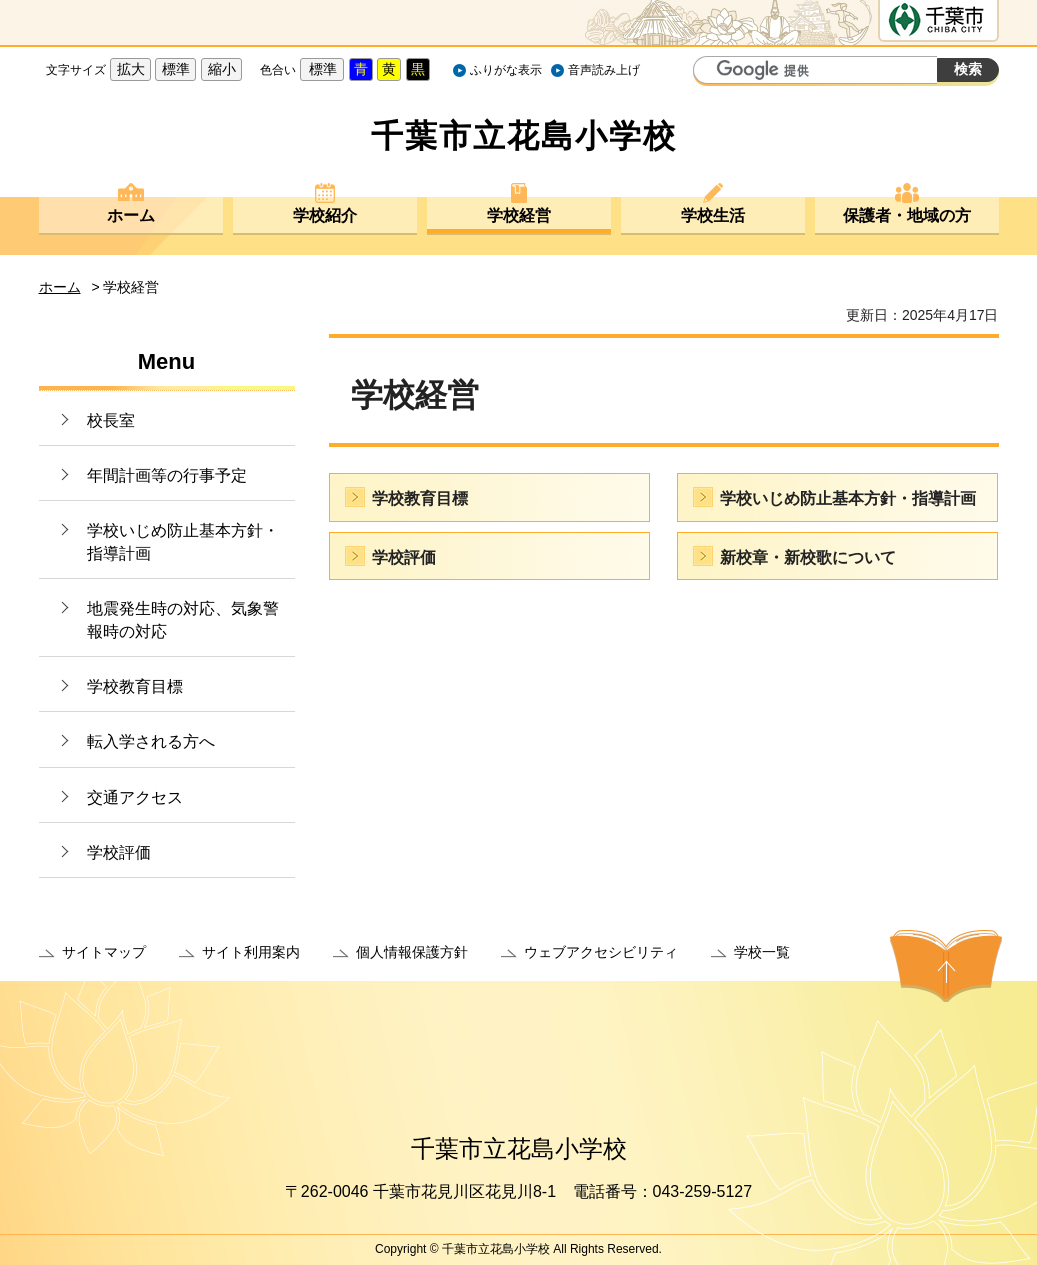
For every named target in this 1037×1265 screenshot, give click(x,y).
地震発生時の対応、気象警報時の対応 (183, 619)
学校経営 (519, 215)
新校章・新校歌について (808, 557)
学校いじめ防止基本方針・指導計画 (183, 541)
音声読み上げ (604, 70)
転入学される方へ (151, 741)
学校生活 (713, 215)
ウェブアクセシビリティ (601, 952)
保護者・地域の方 (907, 215)
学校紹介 (325, 215)
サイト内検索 (711, 72)
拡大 (131, 69)
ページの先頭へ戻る (946, 966)
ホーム (131, 215)
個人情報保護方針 (412, 952)
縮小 (222, 69)
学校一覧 (762, 952)
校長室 (111, 420)
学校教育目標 (135, 686)
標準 (176, 69)
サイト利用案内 (251, 952)
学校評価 (119, 852)
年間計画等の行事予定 (167, 475)
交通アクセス (135, 797)
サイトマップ (104, 952)
